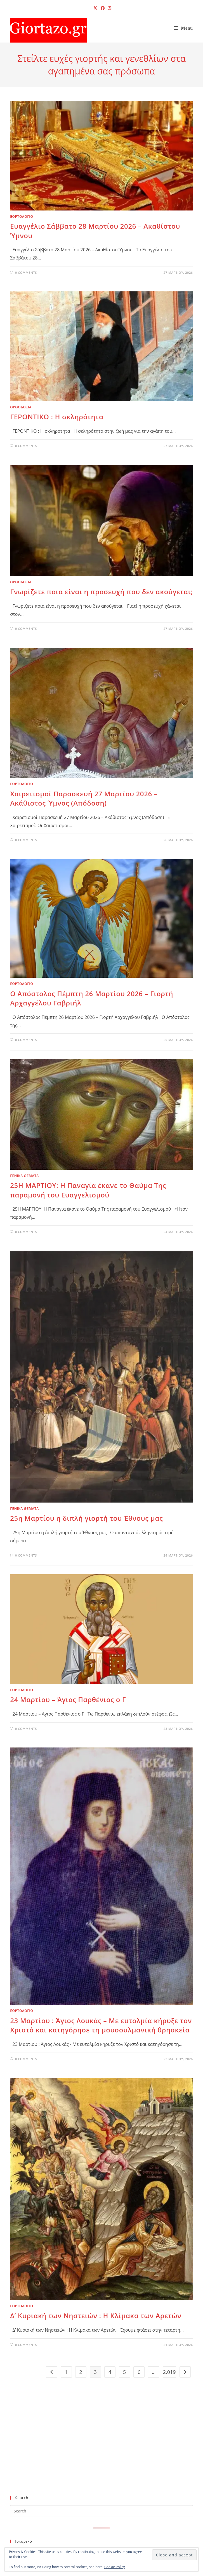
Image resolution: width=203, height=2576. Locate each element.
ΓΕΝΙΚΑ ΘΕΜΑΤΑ (24, 1175)
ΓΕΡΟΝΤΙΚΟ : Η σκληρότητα (56, 416)
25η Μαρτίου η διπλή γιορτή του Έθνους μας (86, 1518)
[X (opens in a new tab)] (95, 8)
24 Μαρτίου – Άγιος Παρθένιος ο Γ (68, 1699)
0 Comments (26, 272)
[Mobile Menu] (183, 28)
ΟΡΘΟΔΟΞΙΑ (20, 407)
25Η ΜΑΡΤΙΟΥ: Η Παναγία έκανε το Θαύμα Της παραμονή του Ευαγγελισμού (88, 1190)
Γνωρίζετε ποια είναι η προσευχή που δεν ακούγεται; (101, 591)
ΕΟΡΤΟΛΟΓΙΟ (21, 216)
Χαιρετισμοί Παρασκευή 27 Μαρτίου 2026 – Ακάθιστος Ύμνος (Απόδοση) (83, 798)
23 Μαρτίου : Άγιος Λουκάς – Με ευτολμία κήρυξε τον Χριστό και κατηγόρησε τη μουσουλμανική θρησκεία (101, 2025)
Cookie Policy (114, 2567)
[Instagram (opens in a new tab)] (108, 8)
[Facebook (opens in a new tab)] (102, 8)
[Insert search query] (101, 2510)
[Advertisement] (97, 2445)
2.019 (169, 2372)
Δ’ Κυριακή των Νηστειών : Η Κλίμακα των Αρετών (95, 2315)
